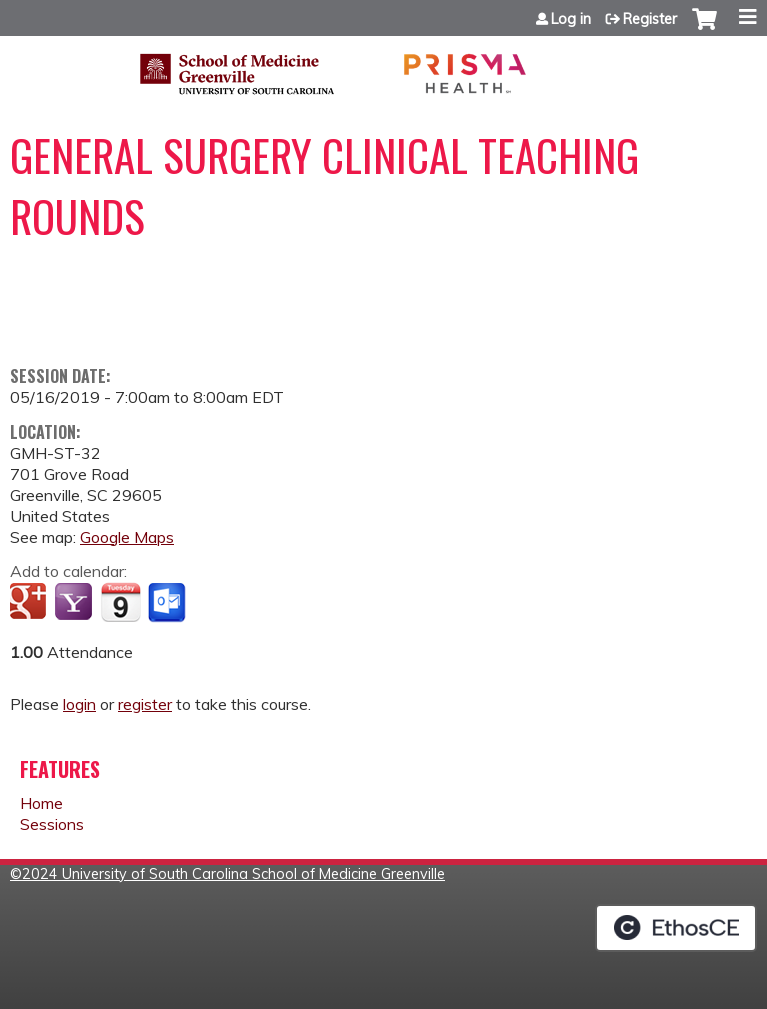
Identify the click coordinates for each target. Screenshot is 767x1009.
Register (650, 19)
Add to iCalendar (120, 602)
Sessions (52, 824)
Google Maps (127, 537)
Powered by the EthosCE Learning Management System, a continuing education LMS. (676, 928)
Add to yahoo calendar (75, 603)
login (79, 704)
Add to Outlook (168, 603)
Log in (571, 19)
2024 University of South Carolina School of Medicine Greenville (233, 874)
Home (41, 803)
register (145, 704)
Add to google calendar (30, 603)
